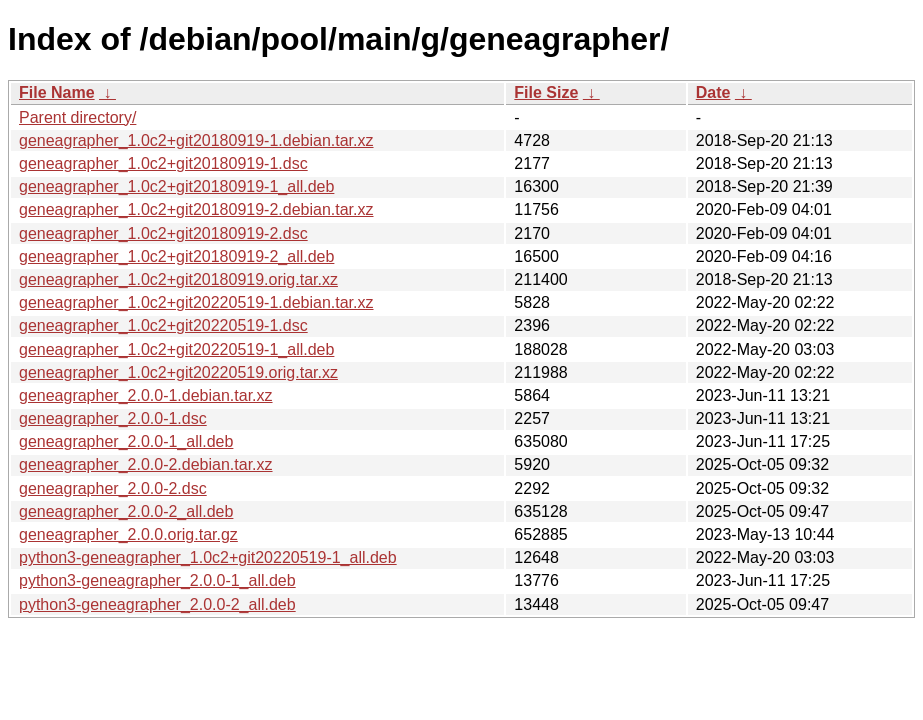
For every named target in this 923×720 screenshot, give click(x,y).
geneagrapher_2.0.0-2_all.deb (126, 511)
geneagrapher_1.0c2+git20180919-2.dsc (163, 233)
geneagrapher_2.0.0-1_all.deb (126, 441)
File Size (546, 92)
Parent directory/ (77, 117)
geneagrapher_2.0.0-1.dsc (113, 418)
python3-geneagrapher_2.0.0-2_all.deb (157, 604)
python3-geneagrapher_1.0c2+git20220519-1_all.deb (208, 557)
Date (713, 92)
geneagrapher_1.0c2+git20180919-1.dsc (163, 163)
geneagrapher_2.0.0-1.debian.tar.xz (146, 395)
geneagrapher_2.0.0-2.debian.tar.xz (146, 464)
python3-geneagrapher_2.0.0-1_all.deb (157, 580)
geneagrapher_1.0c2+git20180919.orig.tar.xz (178, 279)
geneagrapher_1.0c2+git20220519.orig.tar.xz (178, 372)
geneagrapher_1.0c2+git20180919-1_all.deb (176, 186)
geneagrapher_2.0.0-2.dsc (113, 488)
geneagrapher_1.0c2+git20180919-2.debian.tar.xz (196, 209)
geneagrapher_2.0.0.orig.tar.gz (128, 534)
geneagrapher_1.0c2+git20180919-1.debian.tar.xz (196, 140)
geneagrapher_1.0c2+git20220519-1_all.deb (176, 349)
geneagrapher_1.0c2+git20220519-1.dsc (163, 325)
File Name (57, 92)
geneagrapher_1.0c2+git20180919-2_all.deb (176, 256)
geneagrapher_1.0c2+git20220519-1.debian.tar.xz (196, 302)
